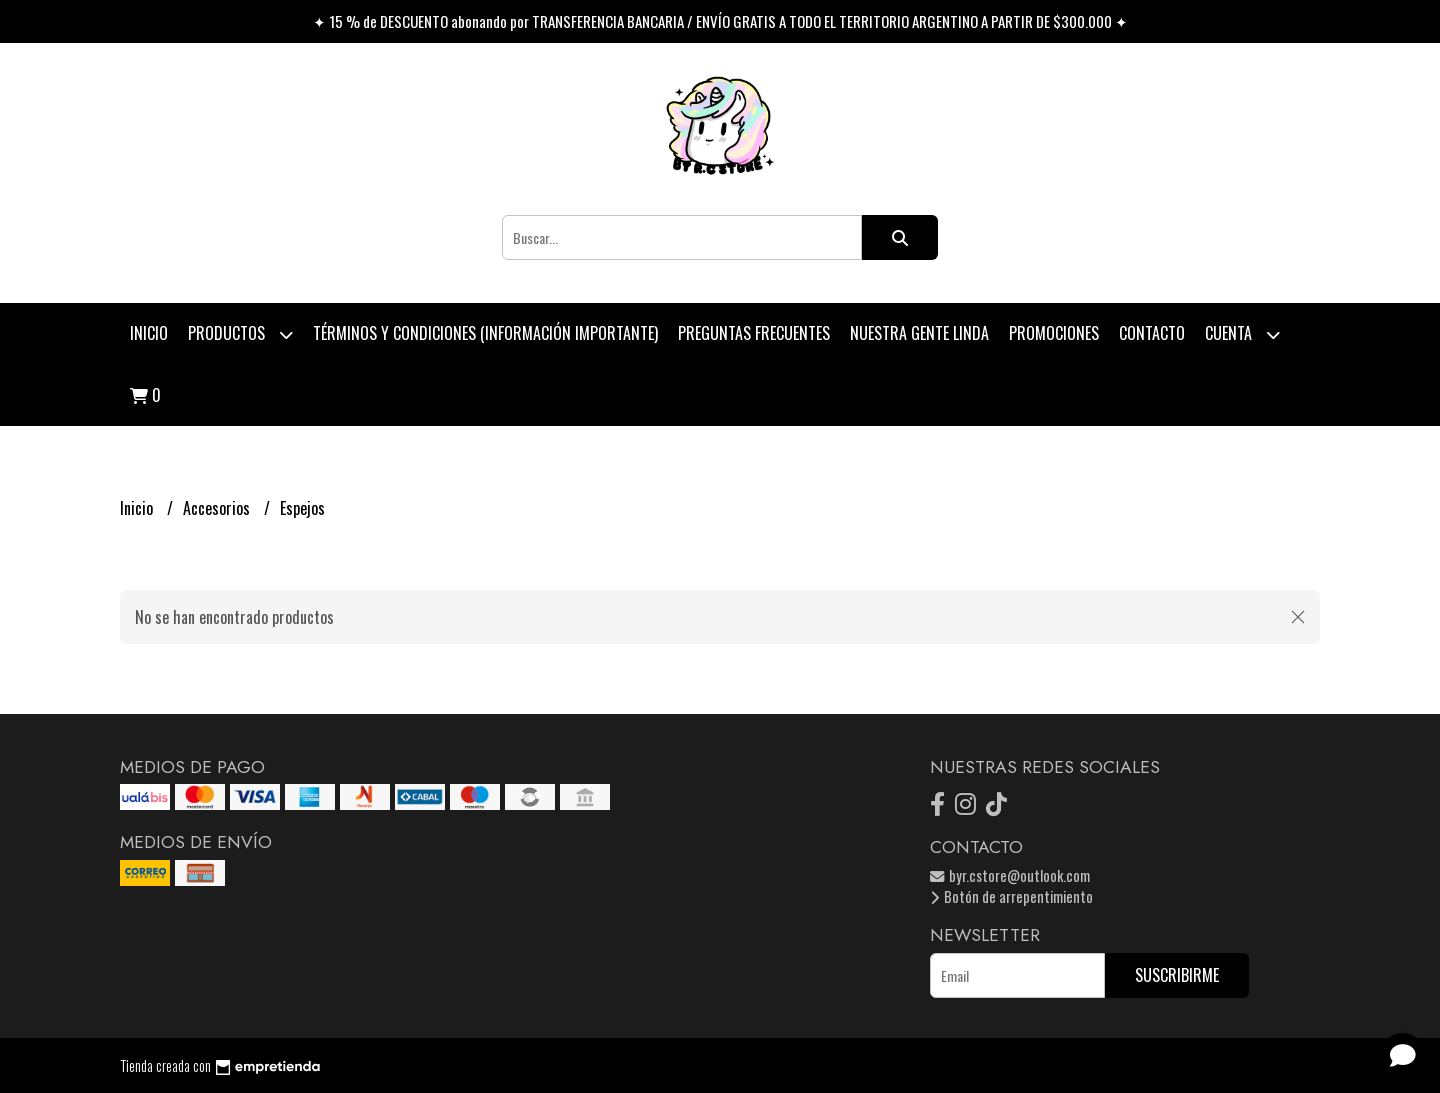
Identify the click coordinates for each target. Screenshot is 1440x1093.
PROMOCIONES (1054, 333)
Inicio (149, 333)
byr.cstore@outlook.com (1010, 875)
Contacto (1152, 333)
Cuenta (1242, 334)
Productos (240, 334)
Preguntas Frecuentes (754, 333)
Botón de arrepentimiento (1011, 896)
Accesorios (218, 508)
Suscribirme (1177, 975)
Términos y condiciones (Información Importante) (485, 333)
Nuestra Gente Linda (919, 333)
